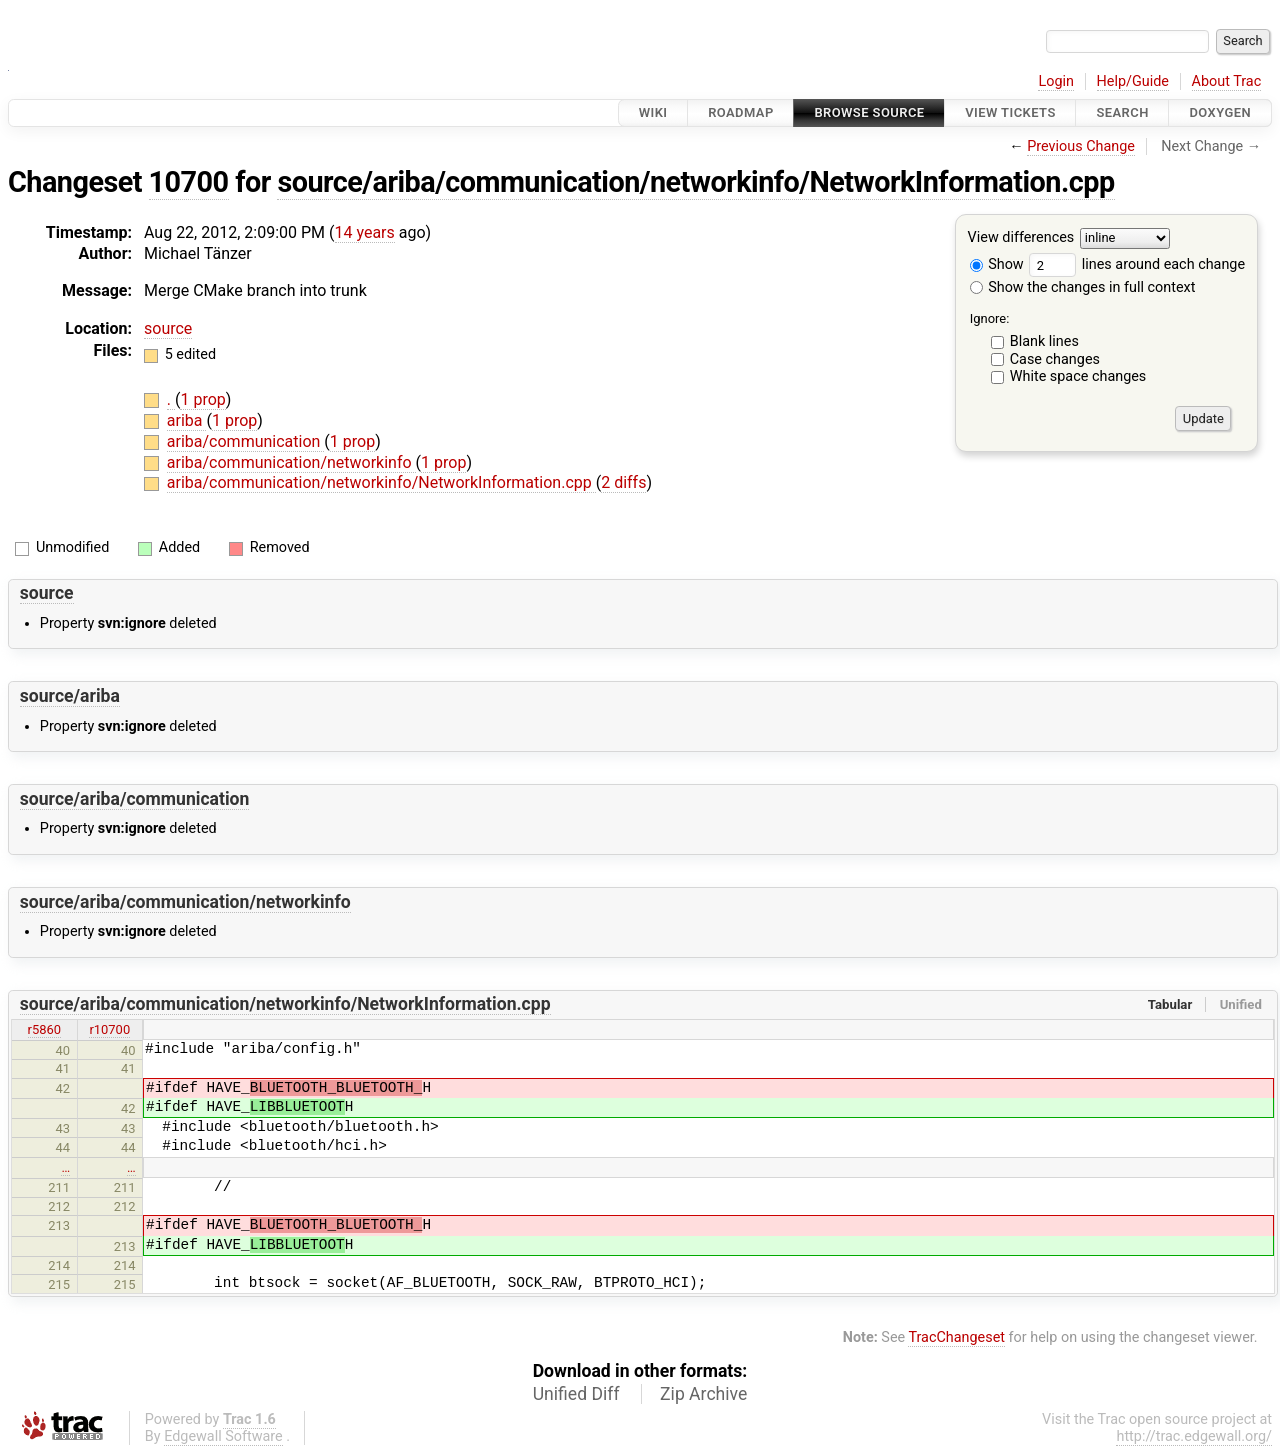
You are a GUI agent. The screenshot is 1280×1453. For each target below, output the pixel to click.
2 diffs (623, 482)
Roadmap (741, 112)
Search (1122, 112)
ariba (187, 420)
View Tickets (1010, 112)
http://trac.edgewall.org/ (1194, 1436)
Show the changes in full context (1083, 287)
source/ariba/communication (135, 799)
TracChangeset (956, 1337)
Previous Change (1081, 146)
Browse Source (869, 112)
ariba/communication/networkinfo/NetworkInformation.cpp (381, 482)
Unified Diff (576, 1394)
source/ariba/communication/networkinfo (185, 902)
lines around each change (1137, 264)
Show (997, 264)
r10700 (109, 1029)
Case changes (1055, 359)
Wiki (653, 112)
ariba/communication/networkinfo (291, 462)
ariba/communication (246, 441)
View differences (1021, 238)
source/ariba (70, 696)
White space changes (1078, 376)
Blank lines (1044, 341)
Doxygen (1220, 112)
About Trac (1227, 81)
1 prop (202, 399)
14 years (365, 232)
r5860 (45, 1029)
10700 (189, 182)
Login (1056, 81)
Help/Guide (1133, 81)
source (168, 328)
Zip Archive (703, 1394)
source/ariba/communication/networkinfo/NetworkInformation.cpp (695, 182)
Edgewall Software (223, 1436)
